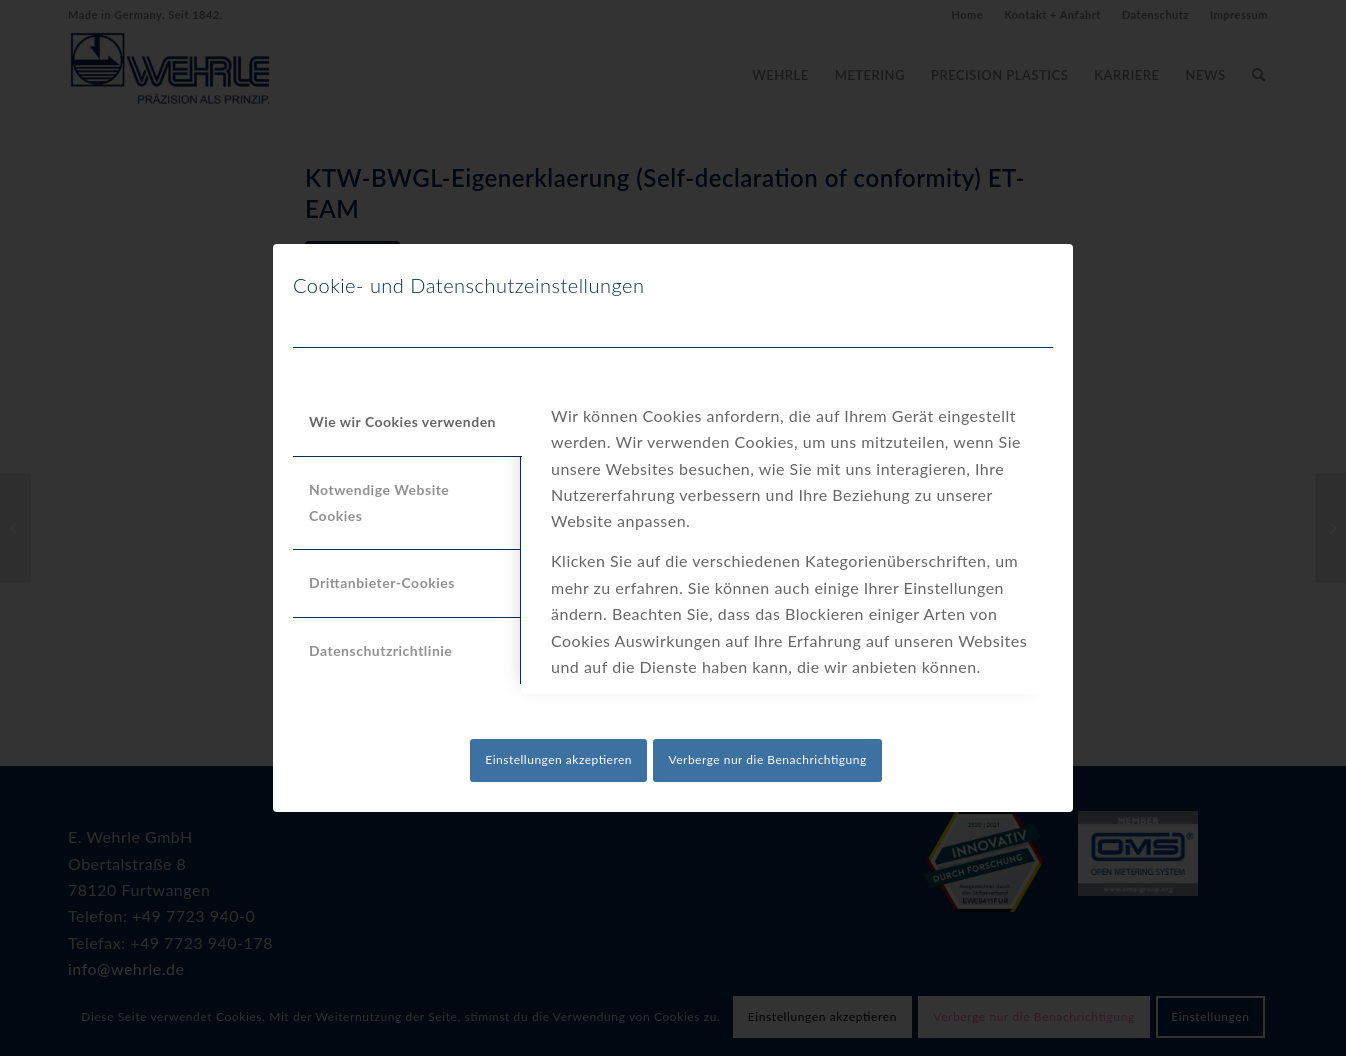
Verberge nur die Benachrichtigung (767, 759)
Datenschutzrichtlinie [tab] (380, 650)
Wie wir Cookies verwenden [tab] (402, 421)
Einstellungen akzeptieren (558, 759)
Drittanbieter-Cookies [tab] (382, 582)
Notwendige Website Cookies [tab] (379, 502)
